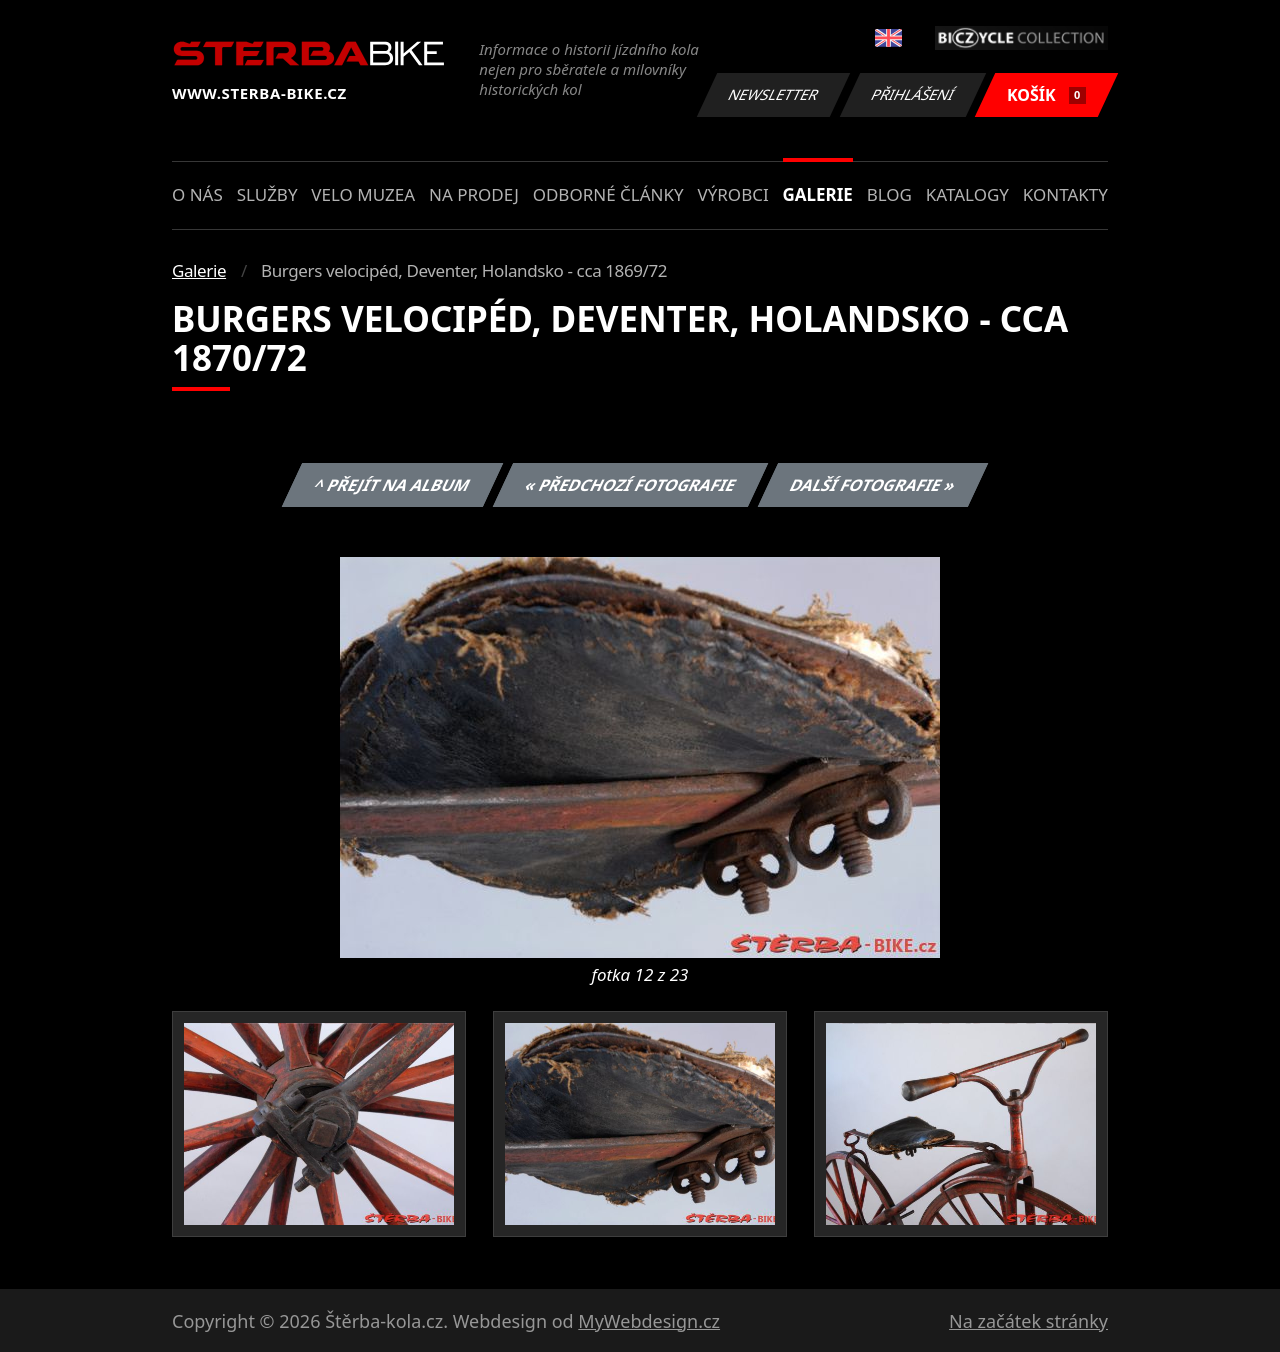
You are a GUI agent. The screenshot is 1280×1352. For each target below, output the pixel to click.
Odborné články (608, 194)
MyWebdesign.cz (649, 1321)
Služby (267, 194)
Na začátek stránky (1028, 1321)
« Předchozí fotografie (630, 485)
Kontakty (1065, 194)
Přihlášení (912, 94)
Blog (889, 194)
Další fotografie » (873, 485)
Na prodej (474, 194)
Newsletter (773, 94)
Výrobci (732, 194)
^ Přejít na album (392, 485)
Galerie (818, 194)
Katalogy (967, 194)
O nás (197, 194)
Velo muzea (363, 194)
